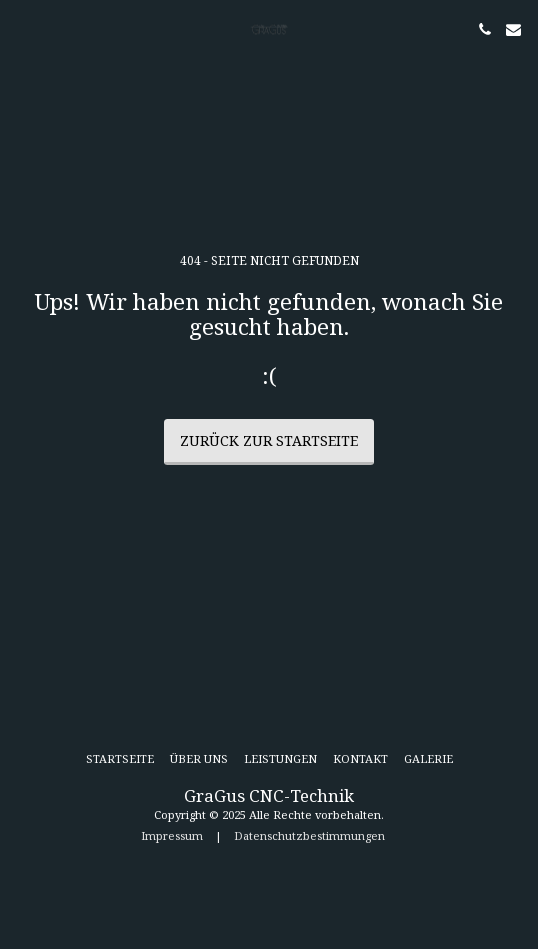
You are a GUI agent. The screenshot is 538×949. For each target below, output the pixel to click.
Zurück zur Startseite (269, 440)
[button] (22, 28)
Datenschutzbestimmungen (309, 835)
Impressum (172, 835)
